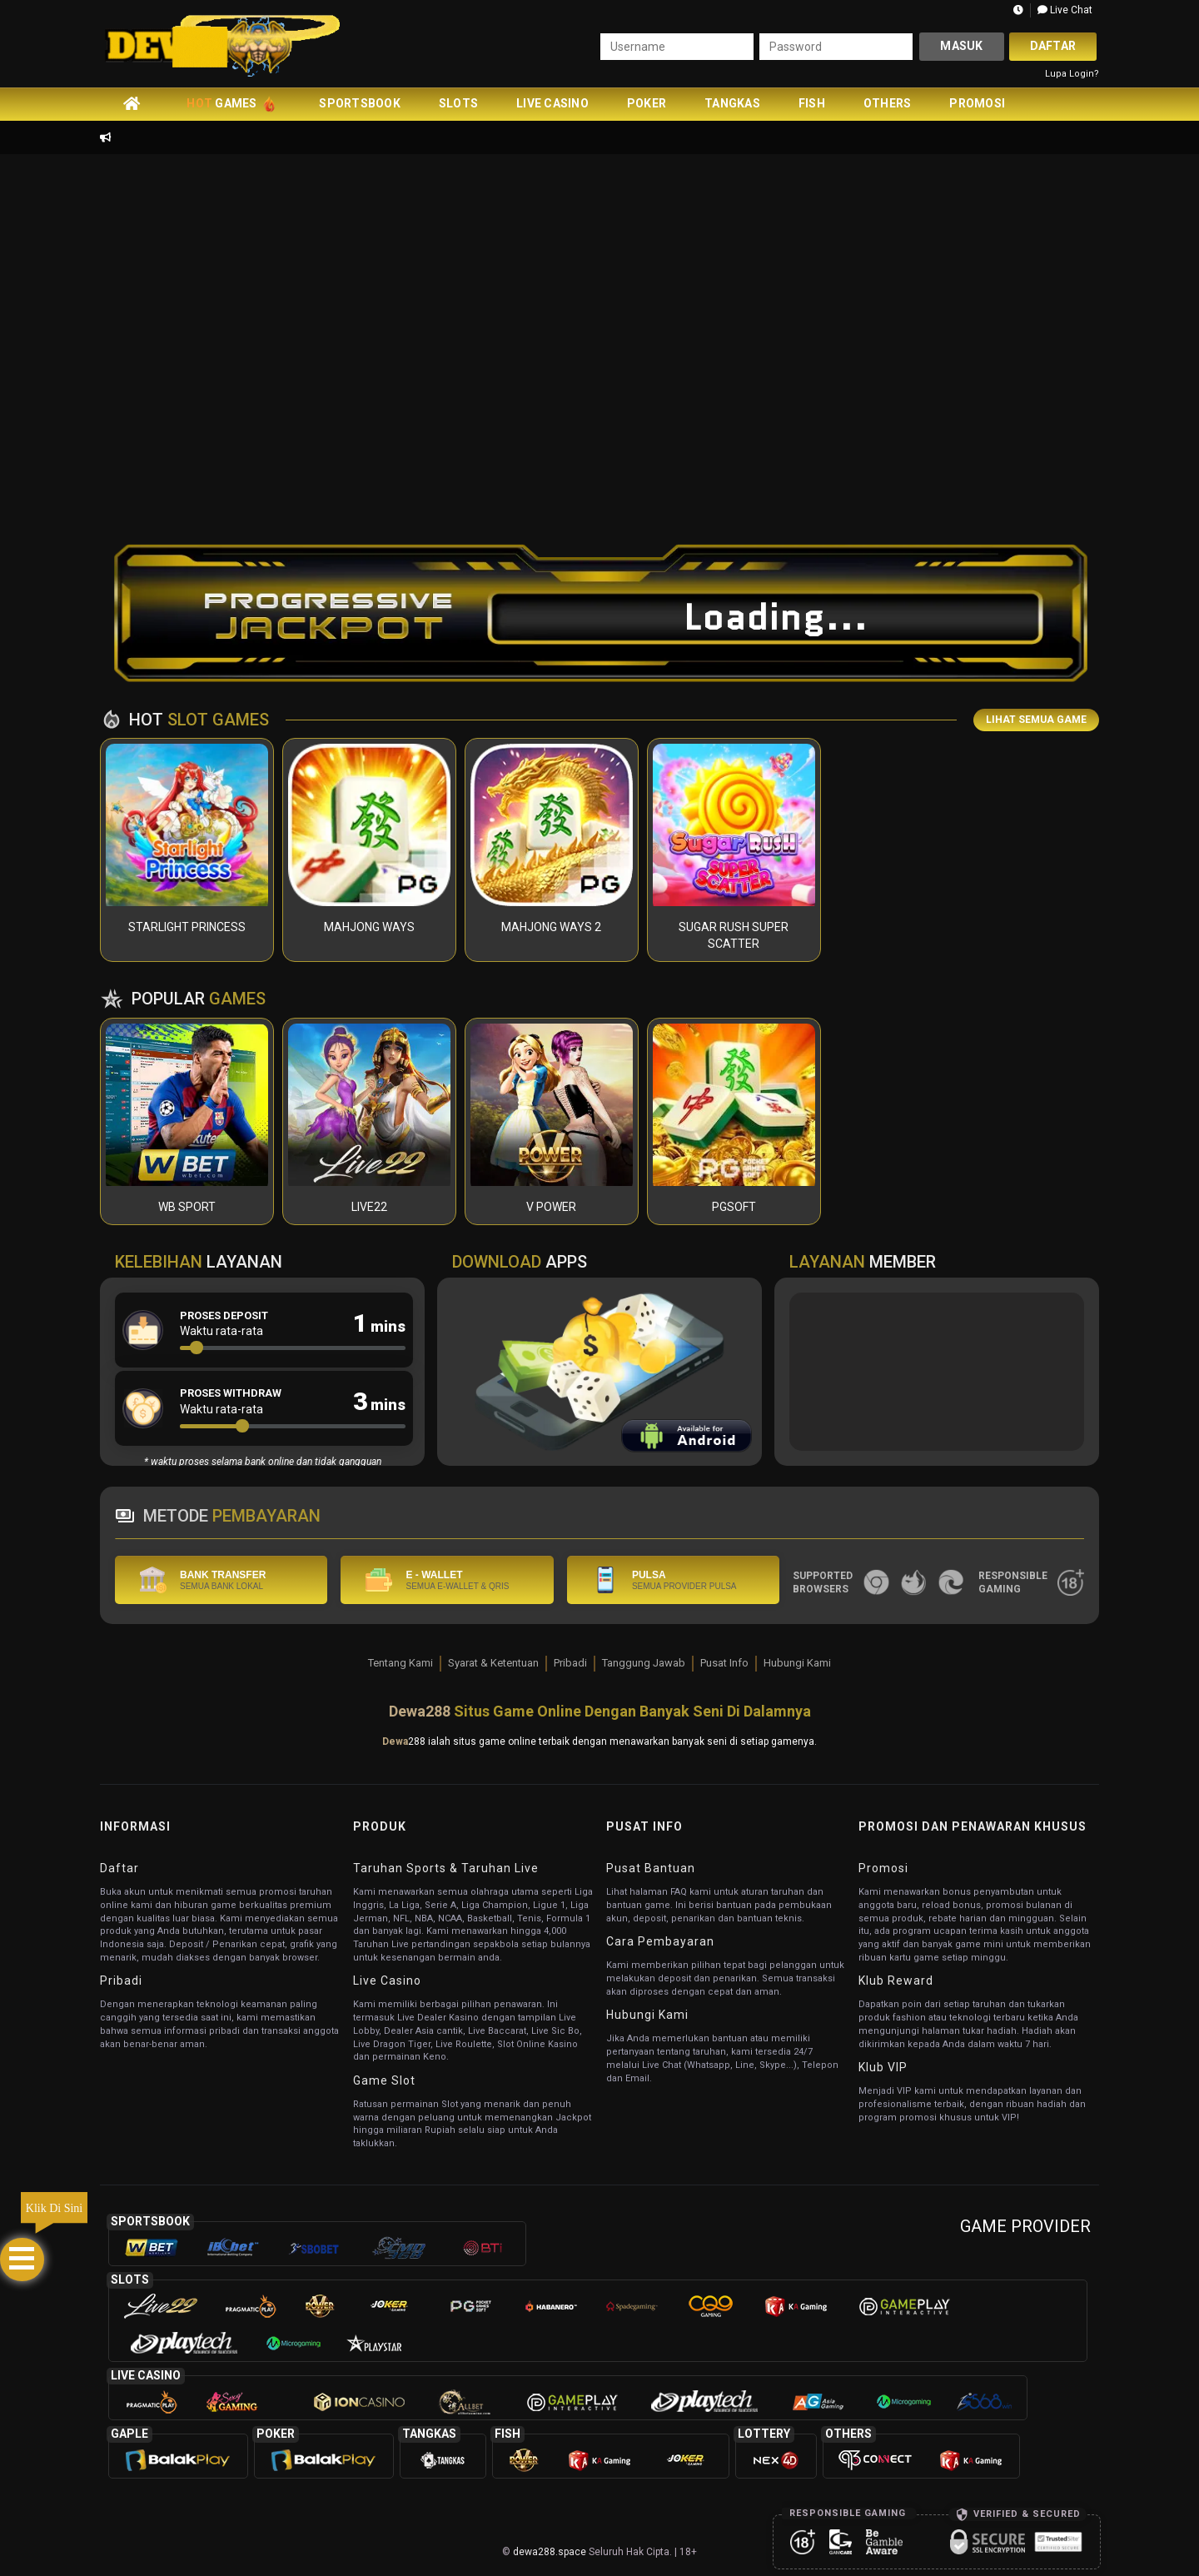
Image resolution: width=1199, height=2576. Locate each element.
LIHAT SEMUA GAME (1036, 719)
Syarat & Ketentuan (493, 1663)
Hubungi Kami (797, 1663)
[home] (132, 103)
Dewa (395, 1741)
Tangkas (732, 103)
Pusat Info (724, 1663)
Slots (458, 103)
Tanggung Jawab (643, 1663)
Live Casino (552, 103)
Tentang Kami (400, 1663)
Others (887, 103)
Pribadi (570, 1663)
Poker (646, 103)
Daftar (1053, 45)
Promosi (977, 103)
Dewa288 (419, 1711)
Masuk (961, 45)
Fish (812, 103)
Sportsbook (359, 103)
